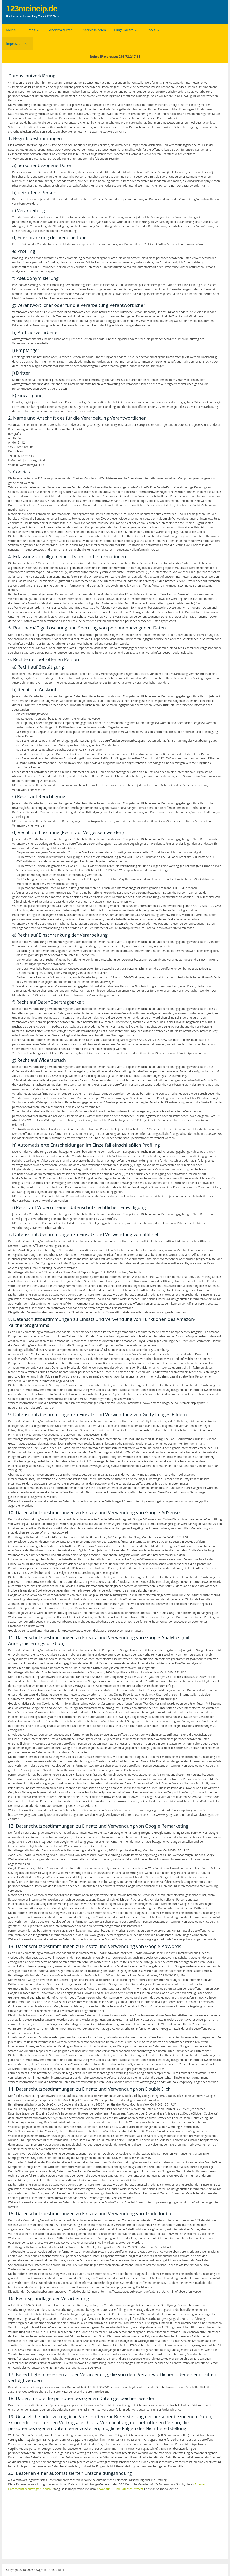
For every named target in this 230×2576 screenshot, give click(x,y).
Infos (31, 30)
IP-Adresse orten (93, 30)
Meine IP (12, 30)
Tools (151, 30)
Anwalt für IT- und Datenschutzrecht (119, 2489)
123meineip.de (31, 8)
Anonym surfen (61, 30)
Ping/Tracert (123, 30)
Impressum (14, 43)
